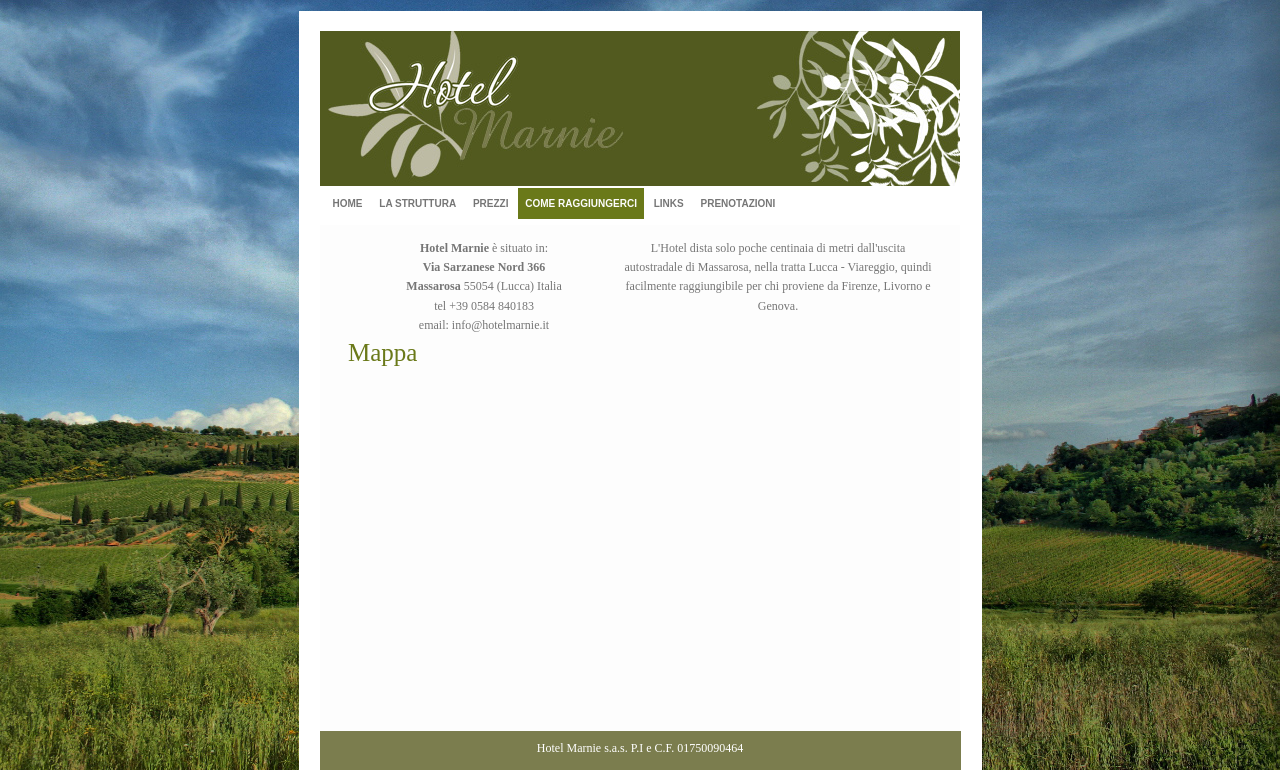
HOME (348, 203)
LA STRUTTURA (417, 203)
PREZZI (491, 203)
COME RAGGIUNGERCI (581, 203)
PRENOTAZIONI (737, 203)
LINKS (669, 203)
